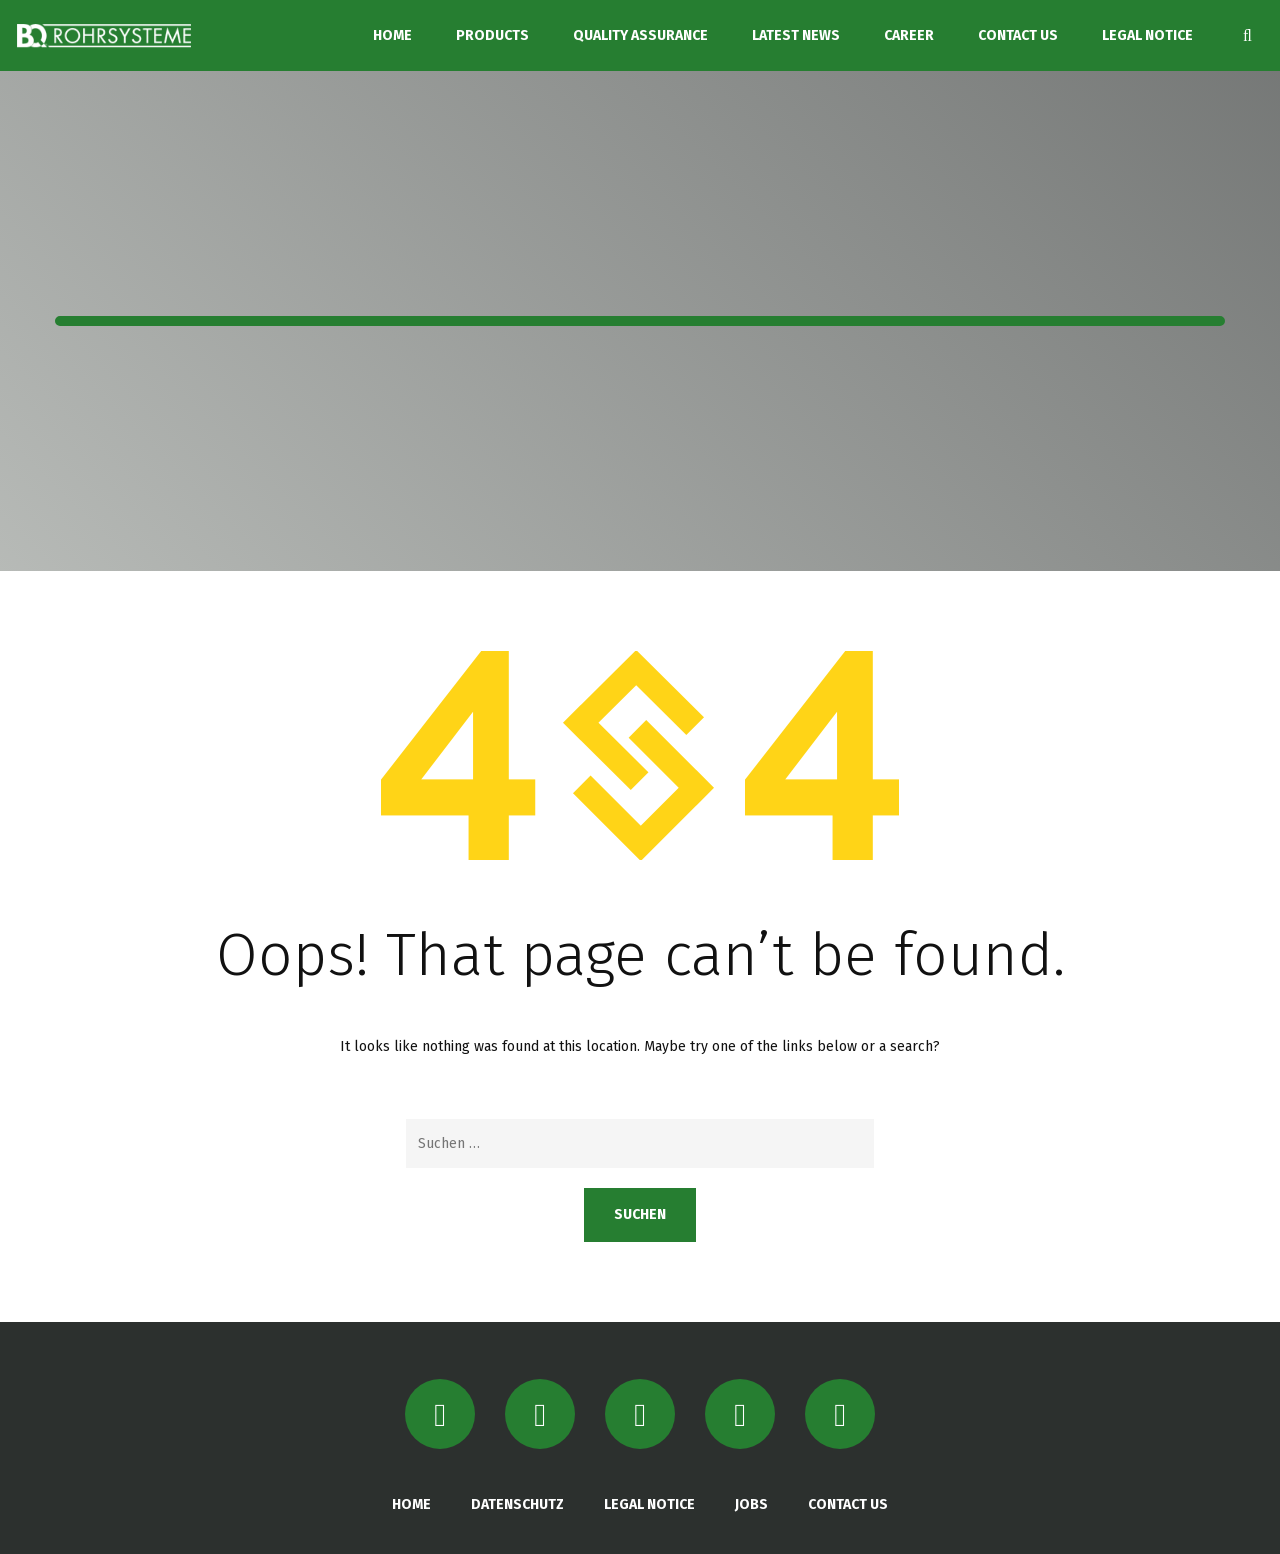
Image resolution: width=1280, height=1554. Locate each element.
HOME (392, 35)
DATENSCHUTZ (517, 1504)
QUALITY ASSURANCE (640, 35)
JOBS (751, 1504)
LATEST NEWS (796, 35)
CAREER (909, 35)
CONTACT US (1018, 35)
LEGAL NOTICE (1147, 35)
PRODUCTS (492, 35)
